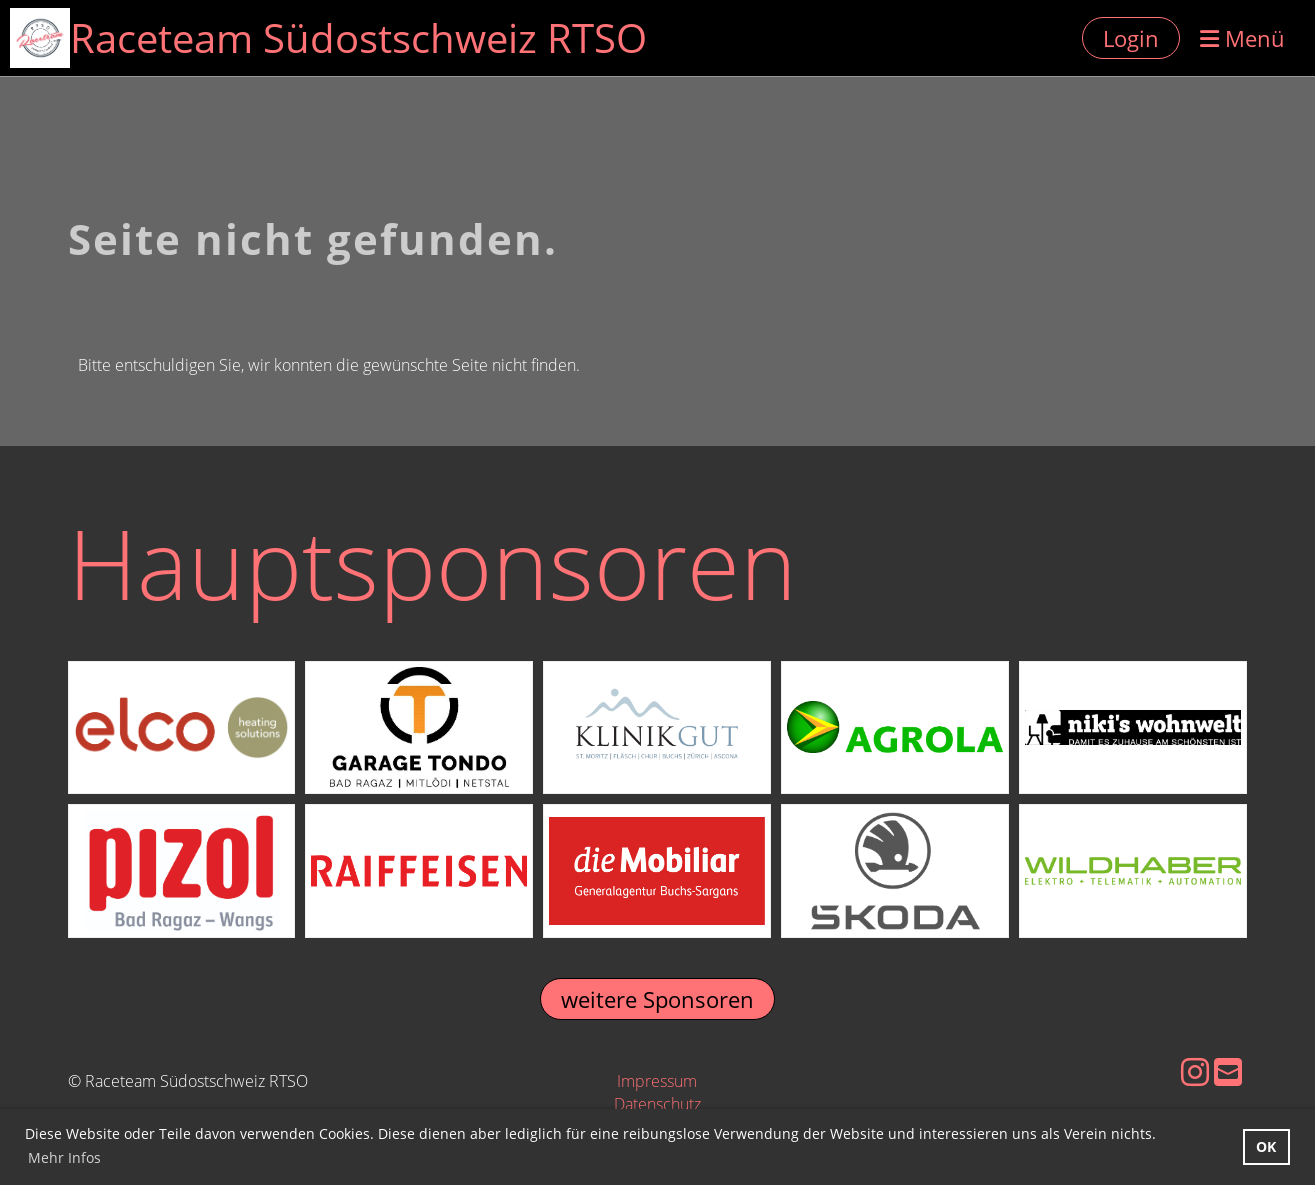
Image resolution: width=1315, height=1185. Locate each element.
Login (1131, 38)
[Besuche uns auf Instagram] (1195, 1071)
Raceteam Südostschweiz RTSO (358, 37)
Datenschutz (657, 1104)
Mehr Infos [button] (64, 1157)
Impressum (657, 1081)
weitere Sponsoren (657, 999)
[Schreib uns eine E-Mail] (1228, 1071)
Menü (1242, 38)
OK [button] (1266, 1146)
